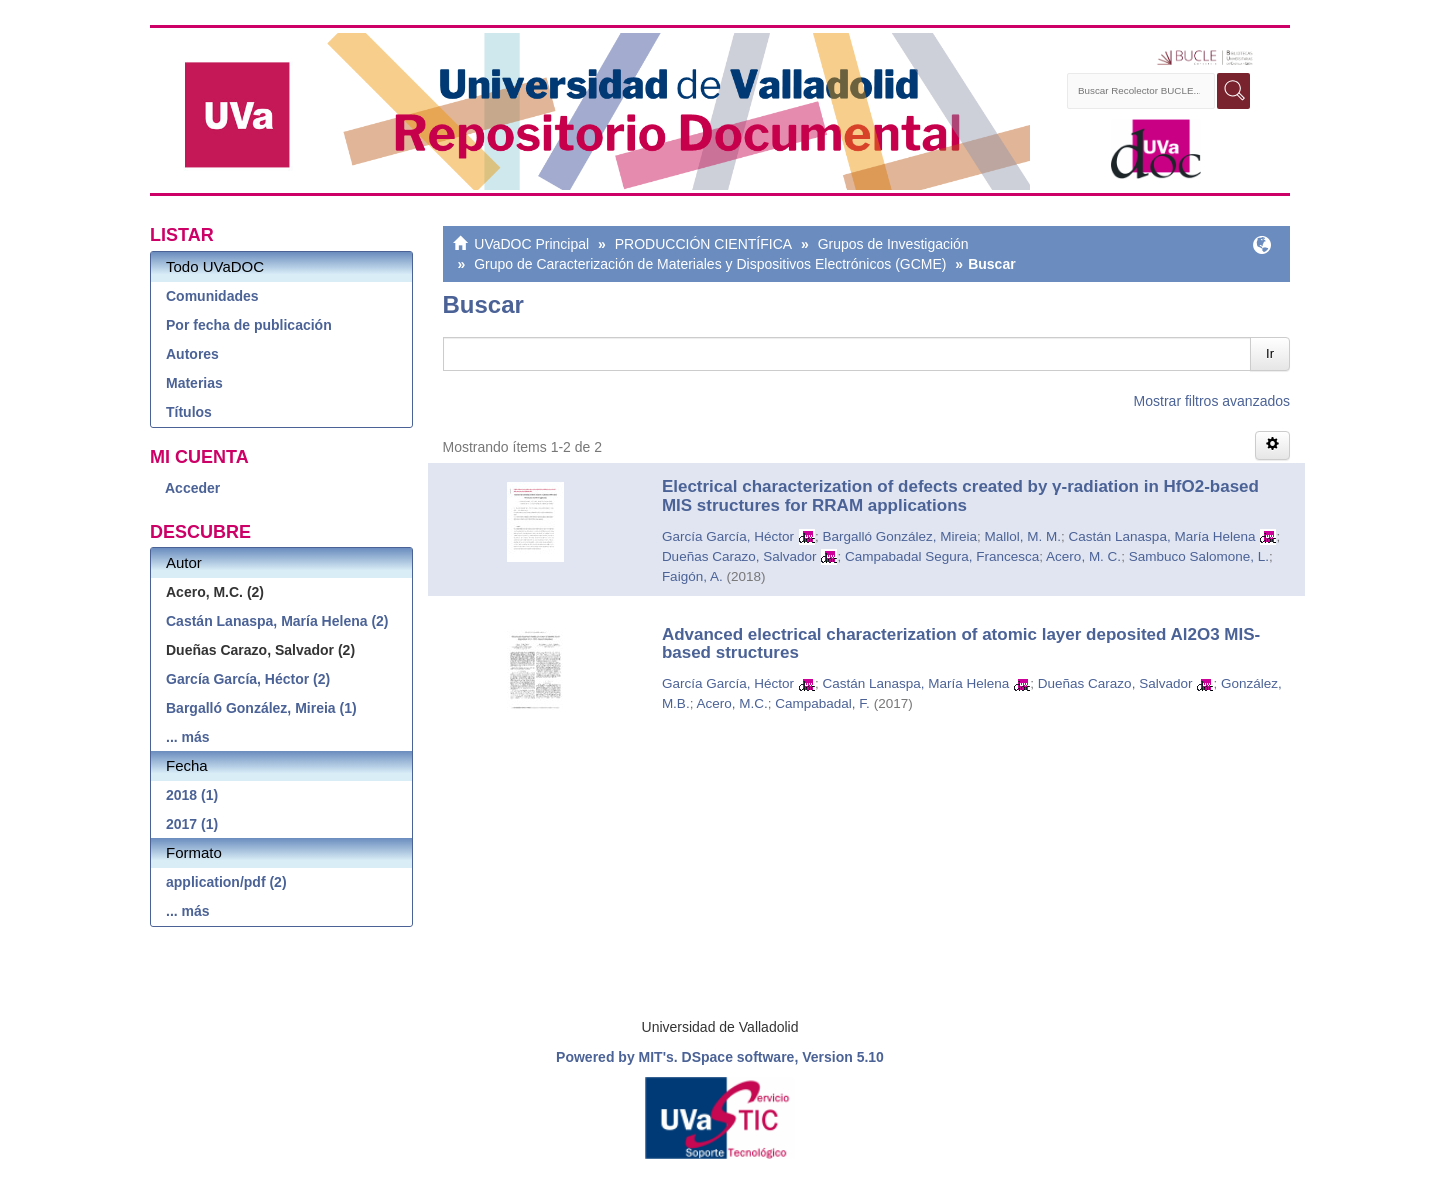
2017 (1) (192, 824)
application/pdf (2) (226, 882)
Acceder (192, 488)
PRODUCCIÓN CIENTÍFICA (703, 244)
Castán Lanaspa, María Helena (1162, 536)
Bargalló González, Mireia (899, 536)
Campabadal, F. (822, 703)
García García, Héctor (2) (248, 679)
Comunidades (212, 296)
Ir (1270, 353)
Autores (192, 354)
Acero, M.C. (731, 703)
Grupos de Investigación (893, 244)
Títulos (189, 412)
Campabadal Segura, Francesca (942, 556)
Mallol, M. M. (1023, 536)
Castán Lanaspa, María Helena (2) (277, 621)
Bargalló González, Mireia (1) (261, 708)
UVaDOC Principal (531, 244)
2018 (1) (192, 795)
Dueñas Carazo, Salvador (739, 556)
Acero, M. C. (1083, 556)
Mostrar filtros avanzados (1212, 401)
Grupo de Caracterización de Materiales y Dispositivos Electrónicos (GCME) (710, 264)
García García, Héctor (728, 536)
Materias (194, 383)
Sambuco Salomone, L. (1199, 556)
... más (188, 737)
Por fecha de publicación (249, 325)
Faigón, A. (692, 576)
